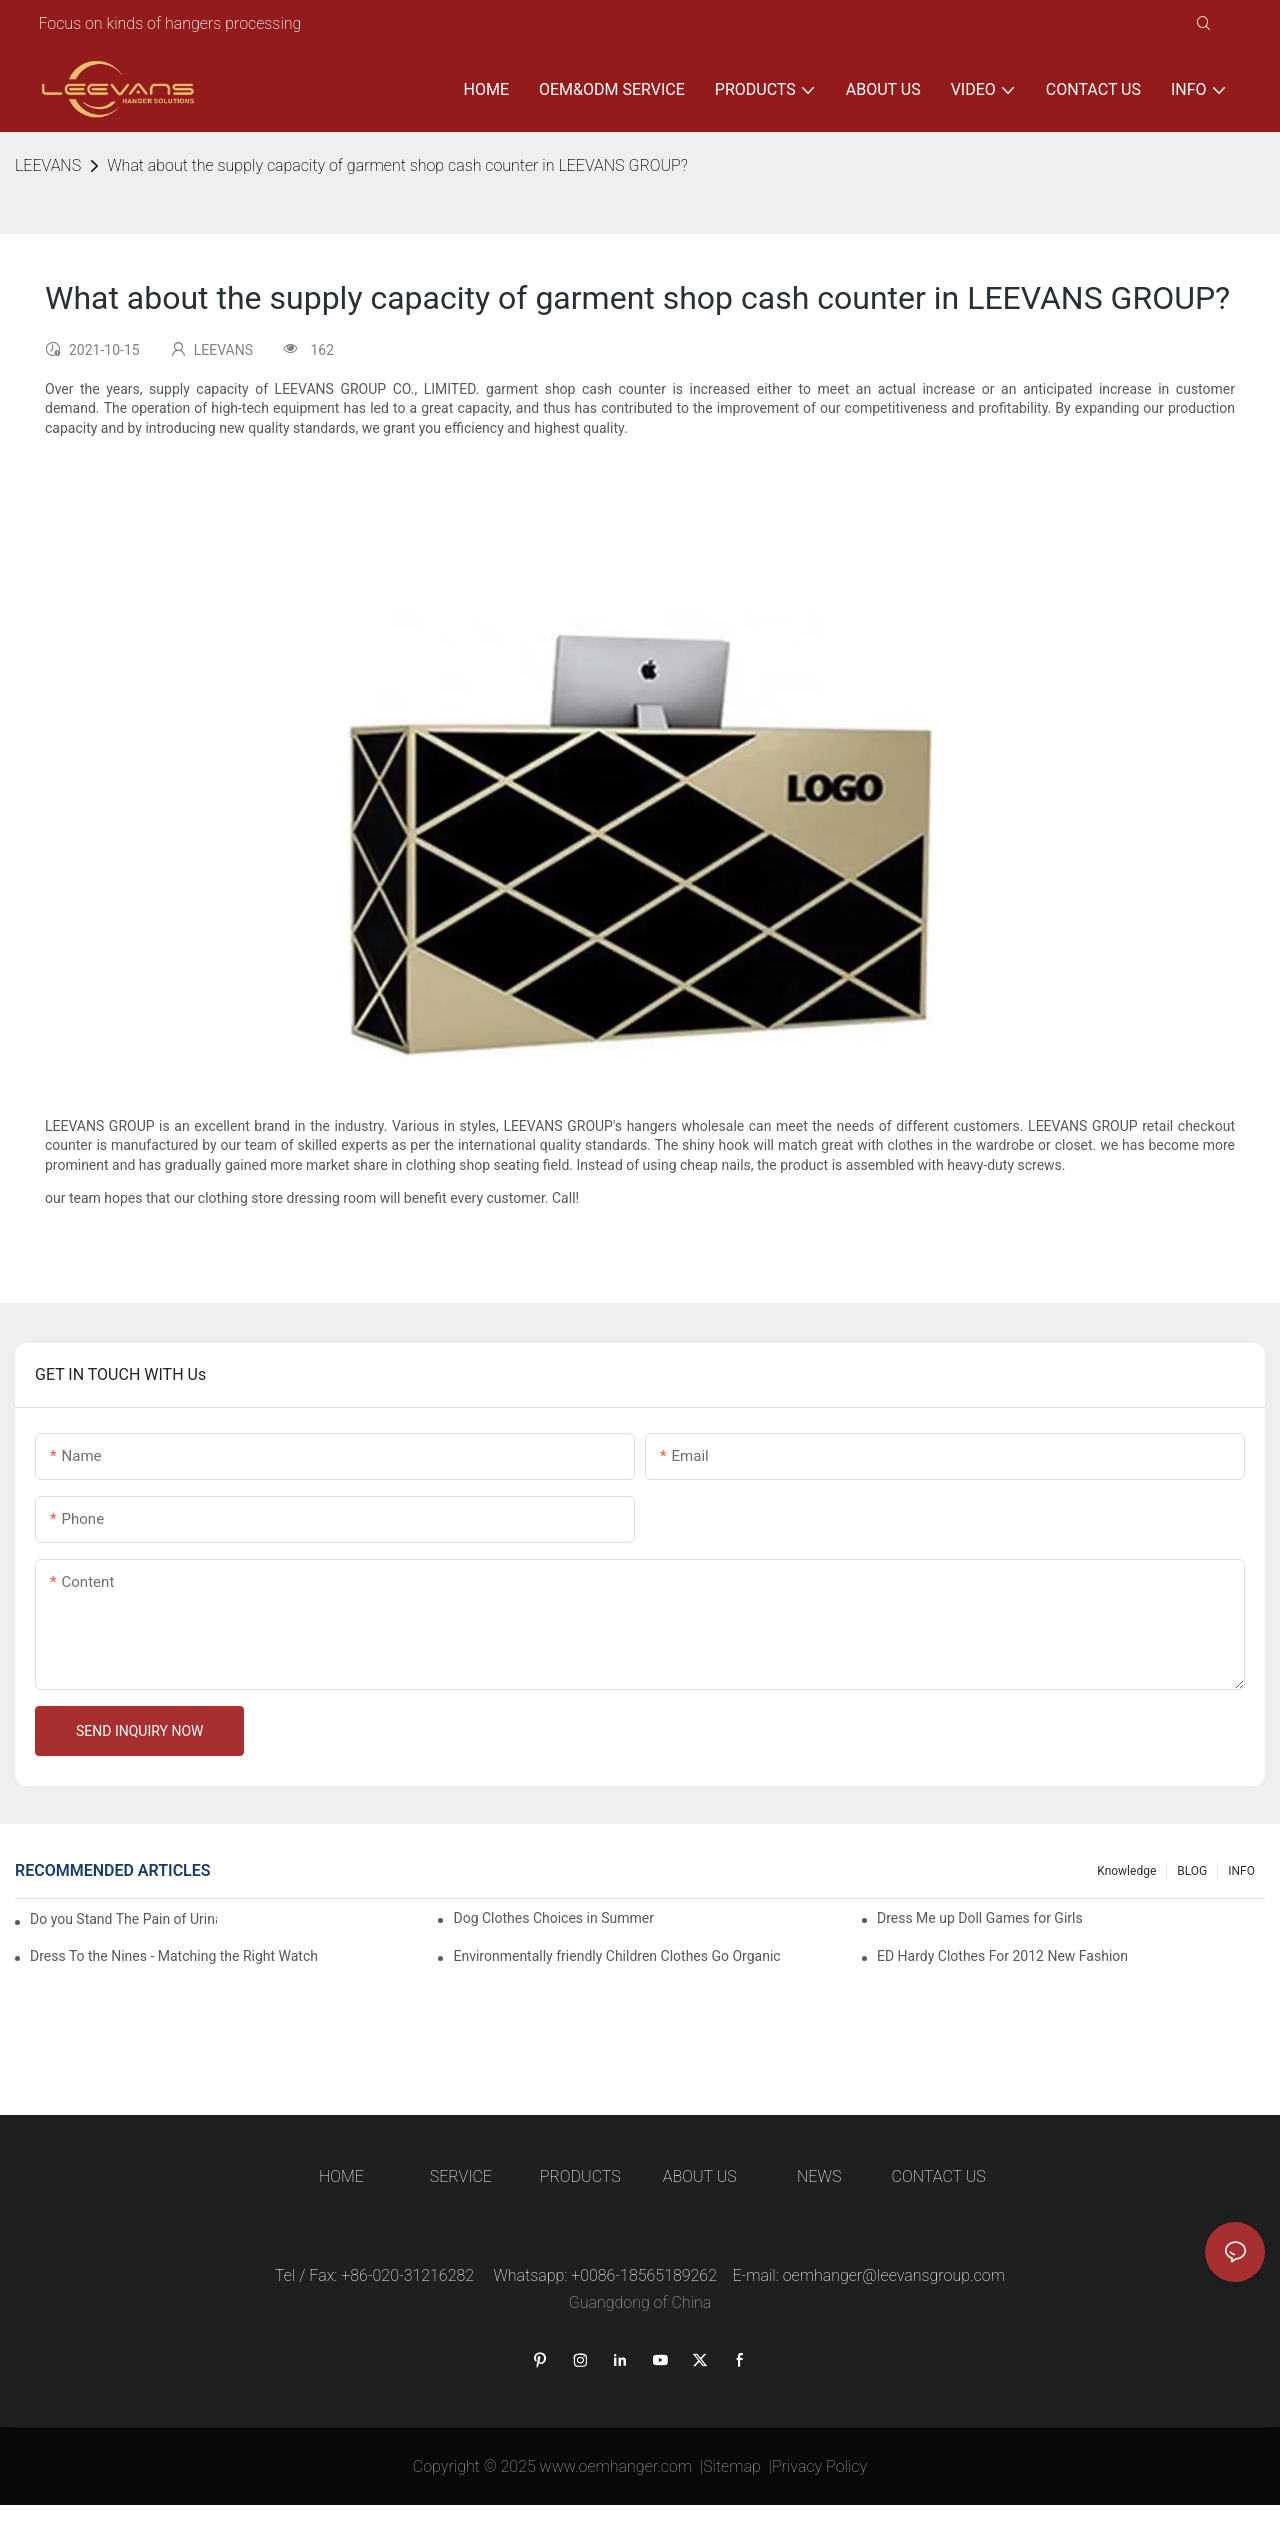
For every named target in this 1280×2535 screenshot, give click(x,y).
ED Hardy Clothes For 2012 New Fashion (1002, 1956)
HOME (341, 2176)
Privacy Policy (819, 2466)
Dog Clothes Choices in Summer (553, 1918)
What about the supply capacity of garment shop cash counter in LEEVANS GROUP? (397, 165)
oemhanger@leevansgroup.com (894, 2275)
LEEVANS (48, 165)
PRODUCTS (580, 2176)
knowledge (1126, 1871)
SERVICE (461, 2176)
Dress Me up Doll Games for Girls (980, 1918)
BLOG (1192, 1871)
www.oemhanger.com (616, 2466)
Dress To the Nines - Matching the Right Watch (174, 1956)
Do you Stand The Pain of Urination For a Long (123, 1919)
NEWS (819, 2176)
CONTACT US (939, 2176)
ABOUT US (700, 2176)
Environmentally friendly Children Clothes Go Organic (616, 1956)
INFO (1241, 1871)
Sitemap (732, 2466)
